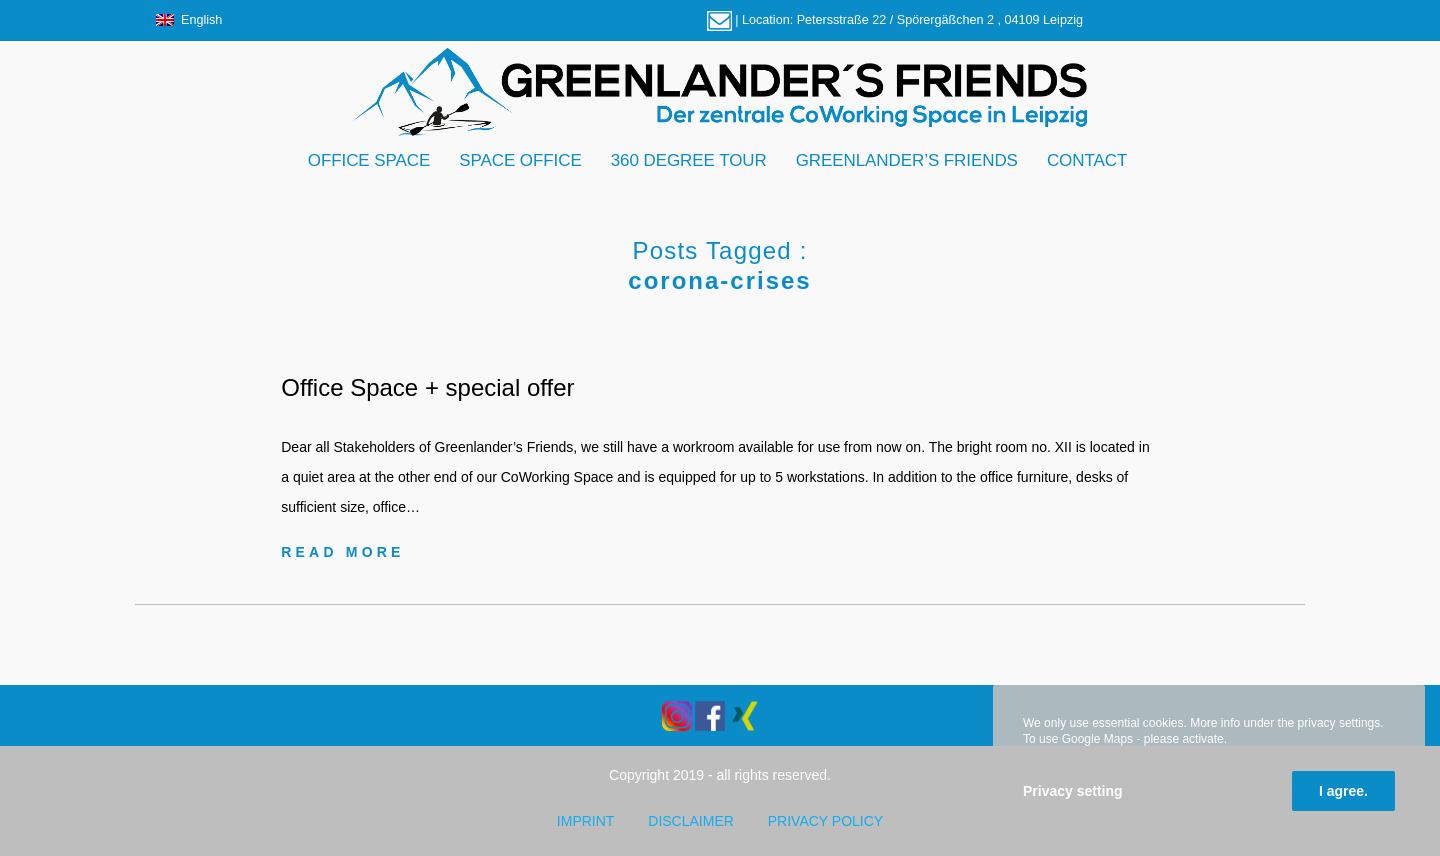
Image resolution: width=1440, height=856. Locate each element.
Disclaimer (691, 821)
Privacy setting (1073, 791)
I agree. (1343, 791)
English (189, 20)
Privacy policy (825, 821)
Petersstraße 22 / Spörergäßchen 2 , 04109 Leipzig (940, 20)
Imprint (586, 821)
